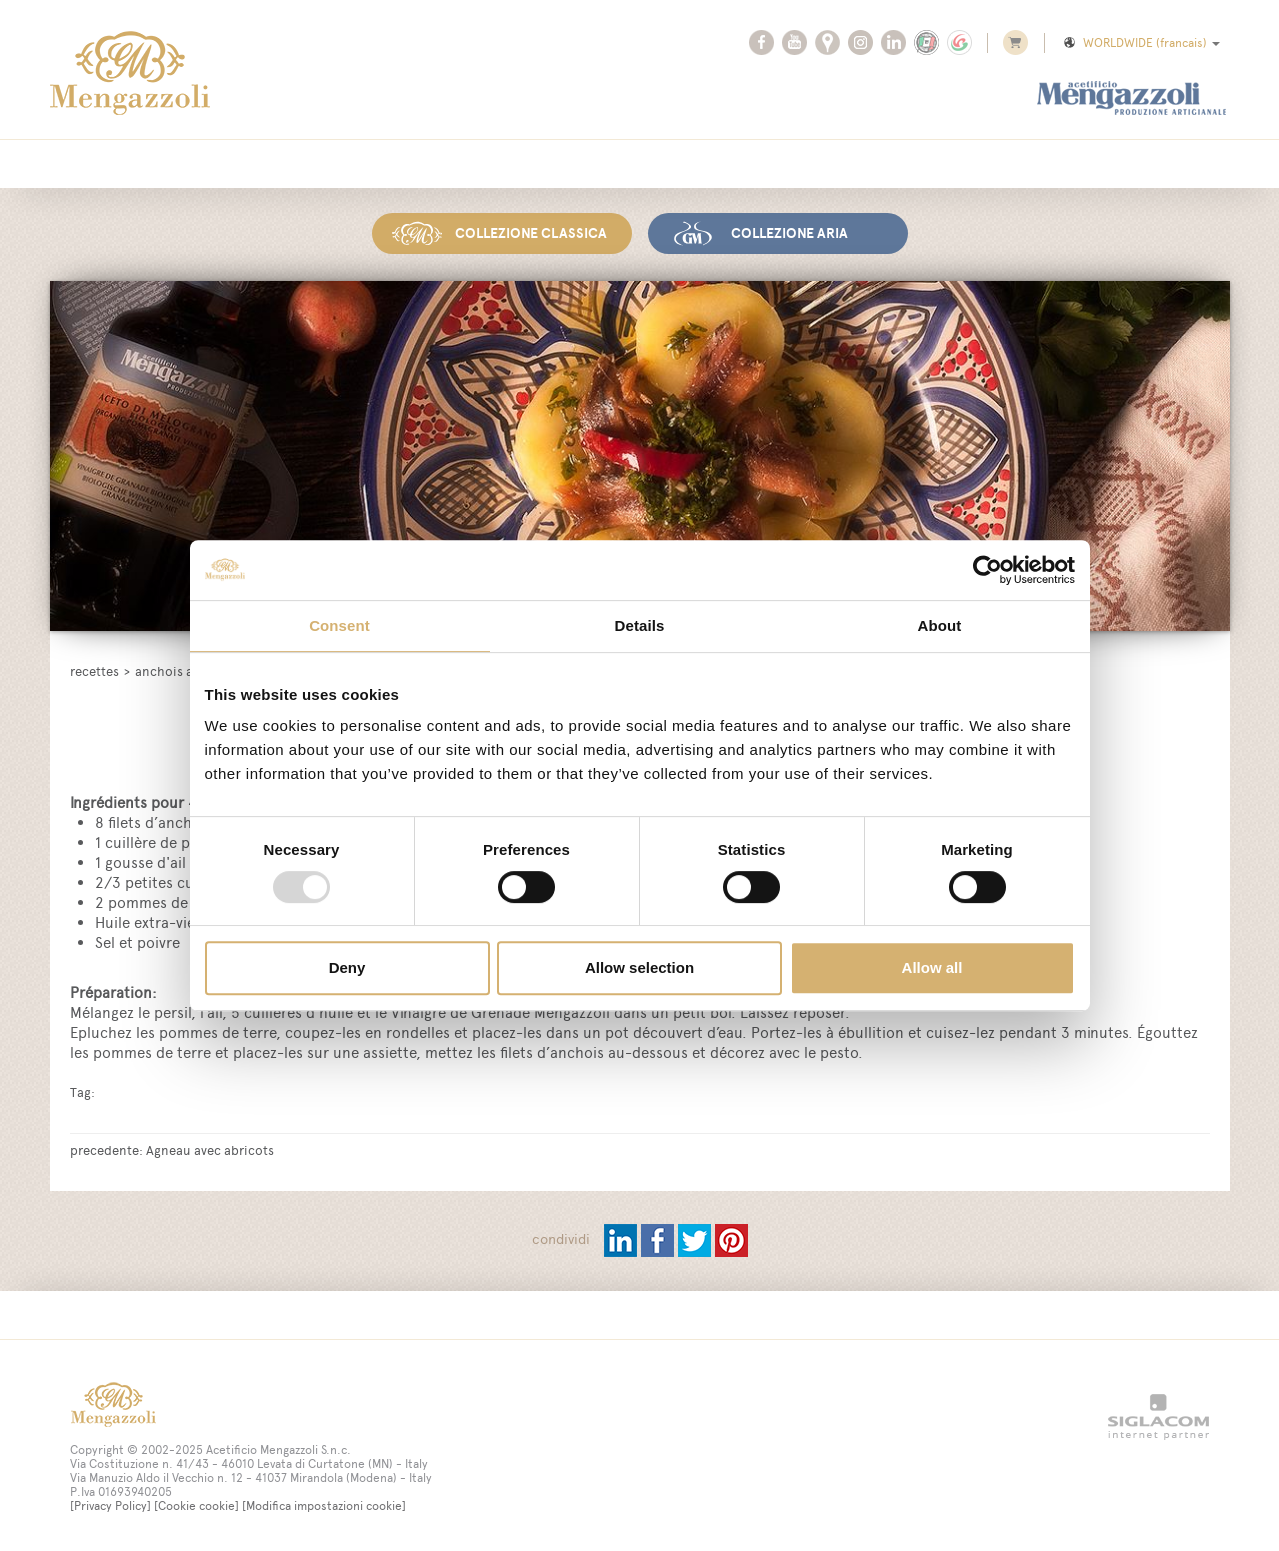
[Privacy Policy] (110, 1504)
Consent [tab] (339, 625)
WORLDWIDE (1140, 43)
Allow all (932, 967)
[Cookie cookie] (196, 1504)
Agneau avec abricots (210, 1148)
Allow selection (639, 967)
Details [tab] (640, 625)
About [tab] (940, 625)
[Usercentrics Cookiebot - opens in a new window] (987, 570)
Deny (347, 967)
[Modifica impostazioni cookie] (324, 1504)
